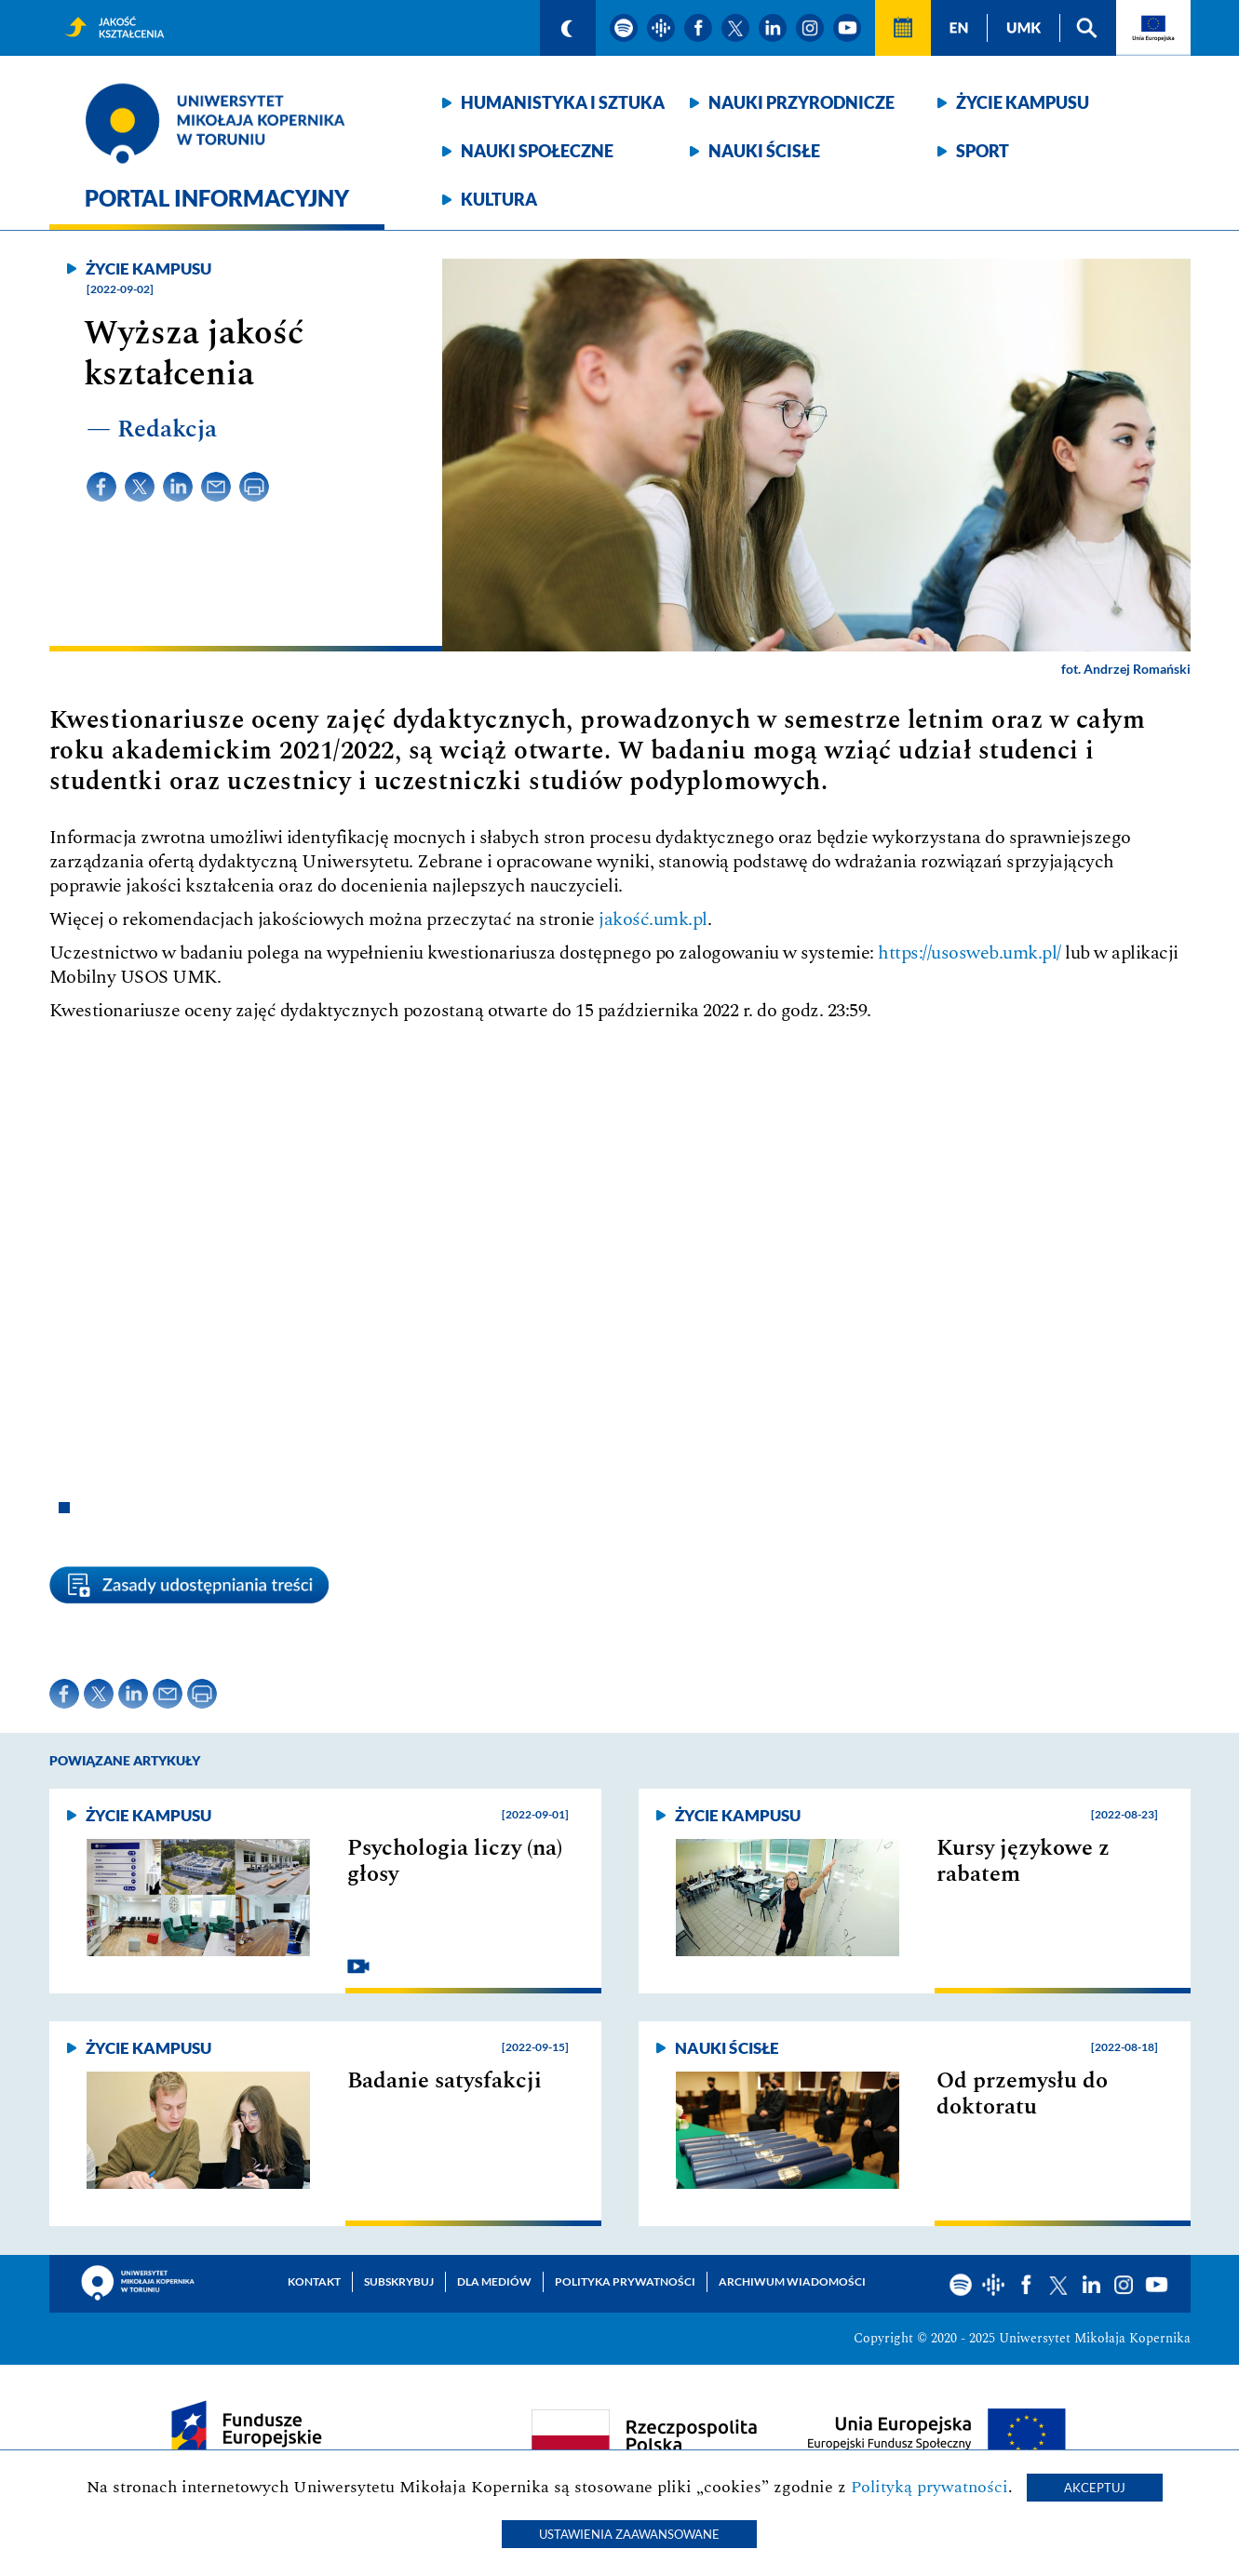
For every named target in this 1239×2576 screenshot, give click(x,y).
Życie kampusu (1022, 102)
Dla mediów (494, 2281)
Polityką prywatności (929, 2487)
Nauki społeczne (537, 151)
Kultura (499, 199)
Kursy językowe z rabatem (1023, 1861)
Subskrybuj (399, 2281)
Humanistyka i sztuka (563, 102)
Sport (982, 151)
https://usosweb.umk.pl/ (969, 953)
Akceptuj (1094, 2487)
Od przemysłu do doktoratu (1022, 2094)
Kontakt (314, 2281)
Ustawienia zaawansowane (629, 2534)
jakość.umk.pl (653, 919)
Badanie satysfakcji (444, 2081)
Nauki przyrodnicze (801, 102)
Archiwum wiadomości (792, 2281)
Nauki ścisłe (764, 151)
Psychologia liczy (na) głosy (454, 1861)
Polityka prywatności (625, 2281)
